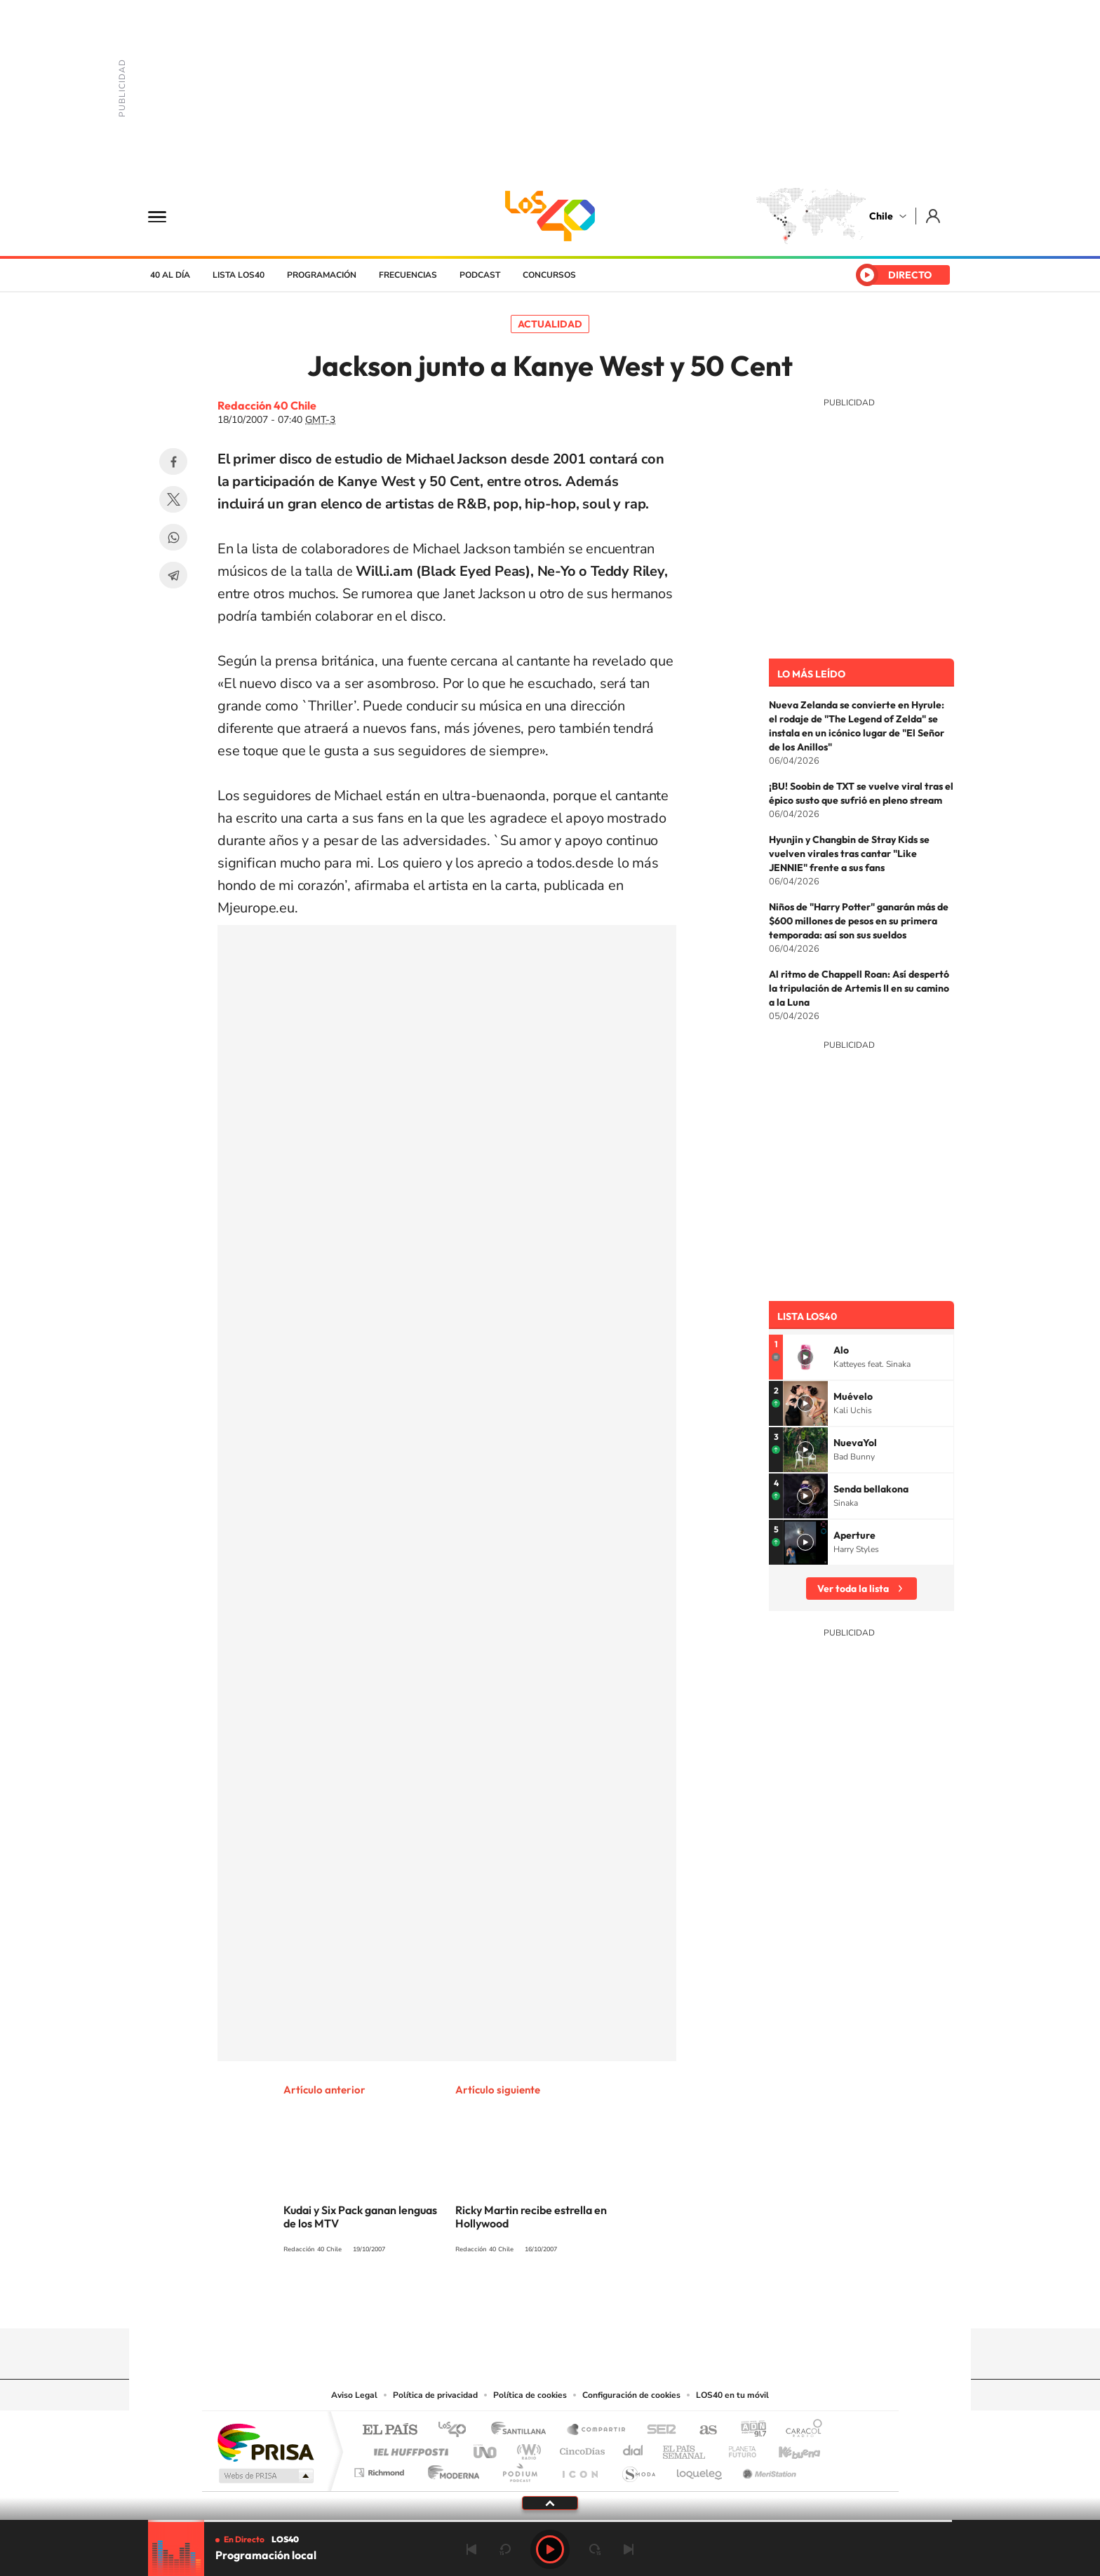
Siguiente (628, 2549)
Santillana (523, 2430)
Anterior (471, 2549)
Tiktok (466, 2301)
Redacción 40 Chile (266, 405)
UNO (486, 2448)
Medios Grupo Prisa (265, 2475)
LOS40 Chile (550, 216)
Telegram (173, 575)
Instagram (494, 2301)
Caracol (799, 2430)
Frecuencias (408, 275)
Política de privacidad (435, 2395)
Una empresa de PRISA (265, 2442)
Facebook (173, 461)
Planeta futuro (736, 2448)
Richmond (381, 2469)
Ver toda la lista (853, 1588)
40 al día (170, 275)
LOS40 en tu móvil (732, 2395)
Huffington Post (408, 2448)
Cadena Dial (633, 2448)
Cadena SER (657, 2430)
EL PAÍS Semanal (685, 2448)
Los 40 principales (457, 2430)
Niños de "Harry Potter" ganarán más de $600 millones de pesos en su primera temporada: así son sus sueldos (858, 921)
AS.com (702, 2430)
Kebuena (787, 2448)
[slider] (550, 2521)
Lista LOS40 (238, 275)
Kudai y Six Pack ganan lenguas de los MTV (360, 2216)
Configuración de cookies (631, 2395)
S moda (638, 2469)
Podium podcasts (519, 2469)
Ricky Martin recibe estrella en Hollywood (531, 2216)
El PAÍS (390, 2430)
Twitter (173, 499)
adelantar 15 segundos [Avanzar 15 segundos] (594, 2549)
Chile (881, 216)
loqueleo (700, 2469)
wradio (526, 2448)
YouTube (522, 2301)
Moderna (450, 2469)
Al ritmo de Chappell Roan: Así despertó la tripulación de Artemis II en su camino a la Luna (859, 988)
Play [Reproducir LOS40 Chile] (550, 2549)
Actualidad (550, 324)
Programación (321, 275)
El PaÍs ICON (579, 2469)
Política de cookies (530, 2395)
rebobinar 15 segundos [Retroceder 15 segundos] (505, 2549)
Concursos (549, 275)
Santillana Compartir (597, 2430)
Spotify (606, 2301)
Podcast (480, 275)
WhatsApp (173, 537)
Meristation (767, 2469)
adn (748, 2430)
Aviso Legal (354, 2395)
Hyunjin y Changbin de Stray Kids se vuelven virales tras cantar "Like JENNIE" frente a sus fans (849, 853)
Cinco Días (580, 2448)
